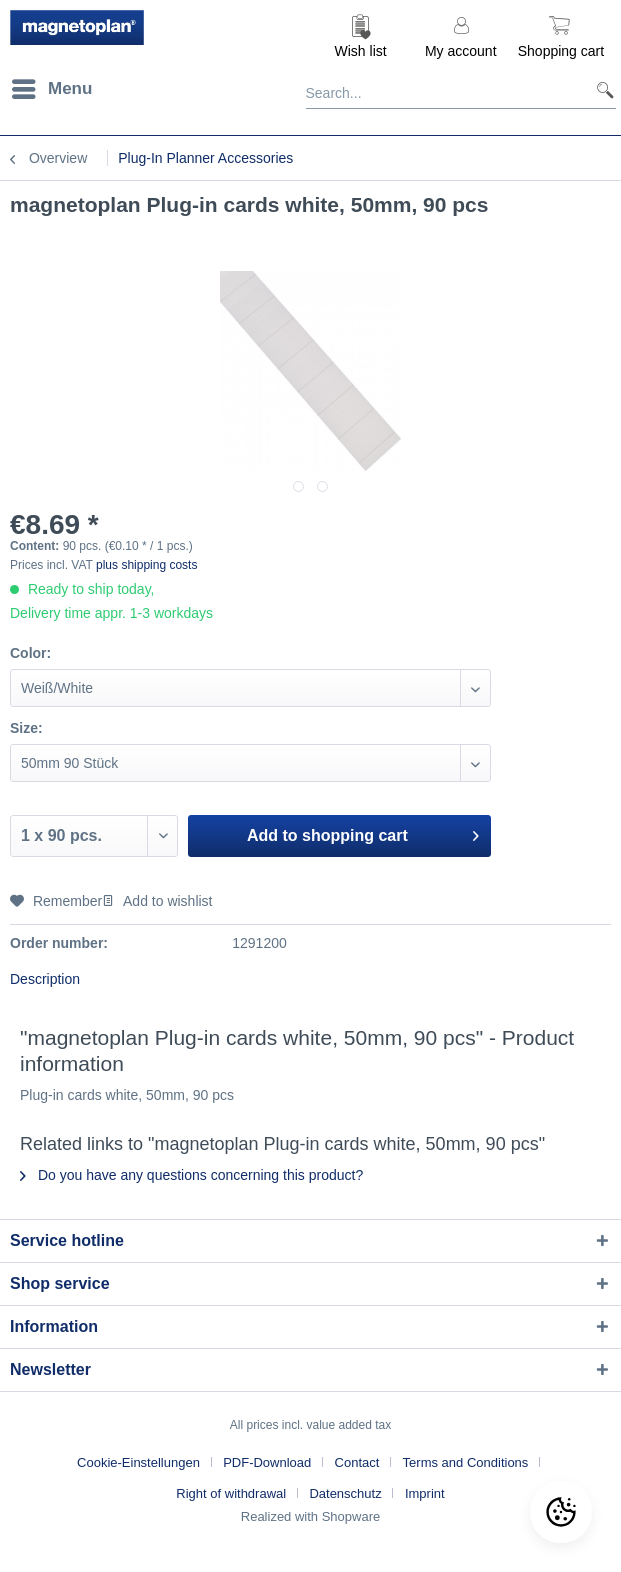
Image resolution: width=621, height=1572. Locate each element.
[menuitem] (361, 34)
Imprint (425, 1493)
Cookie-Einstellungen (138, 1462)
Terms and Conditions (466, 1462)
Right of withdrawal (231, 1493)
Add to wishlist (157, 901)
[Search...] (461, 89)
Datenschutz (345, 1493)
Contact (357, 1462)
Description (45, 979)
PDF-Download (267, 1462)
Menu (52, 85)
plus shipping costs (146, 565)
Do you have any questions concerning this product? (191, 1175)
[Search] (597, 89)
